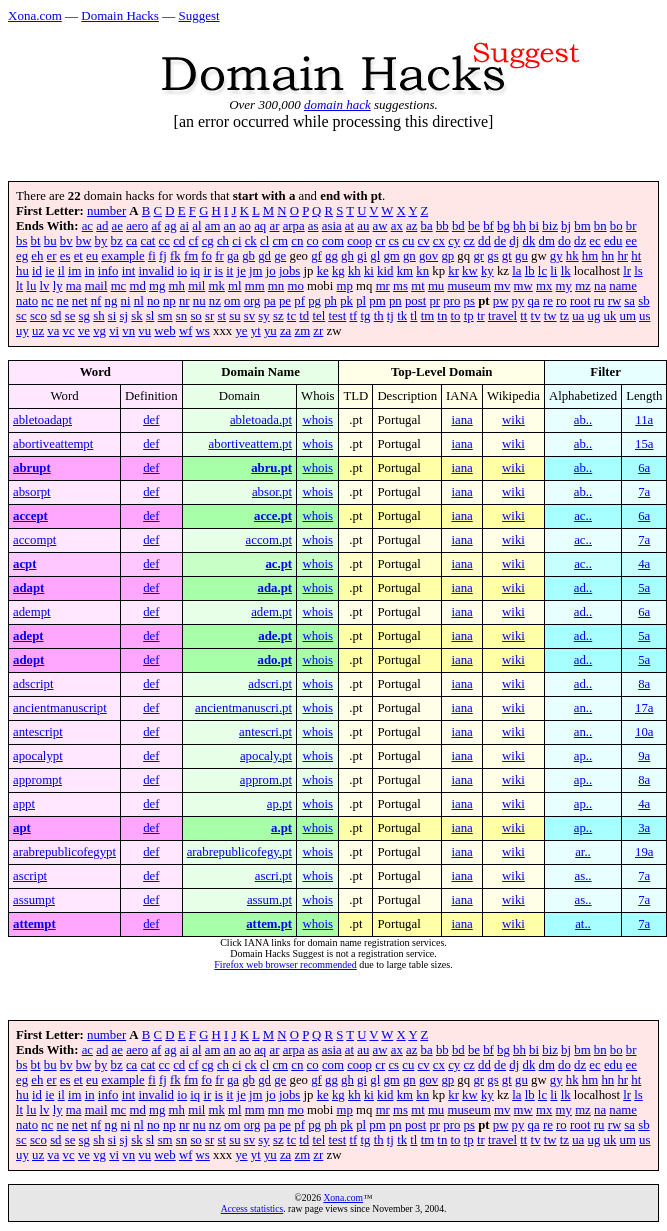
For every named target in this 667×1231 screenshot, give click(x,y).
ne (63, 301)
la (516, 271)
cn (297, 241)
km (405, 271)
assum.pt (269, 900)
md (137, 286)
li (553, 271)
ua (578, 316)
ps (469, 301)
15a (644, 444)
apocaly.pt (266, 756)
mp (345, 286)
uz (38, 331)
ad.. (583, 588)
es (65, 256)
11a (644, 420)
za (285, 331)
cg (208, 241)
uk (610, 316)
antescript (38, 732)
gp (447, 256)
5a (644, 588)
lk (566, 271)
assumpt (34, 900)
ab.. (583, 420)
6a (644, 468)
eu (92, 256)
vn (128, 331)
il (61, 271)
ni (126, 301)
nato (27, 301)
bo (616, 226)
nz (215, 301)
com (333, 241)
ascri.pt (273, 876)
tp (469, 316)
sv (249, 316)
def (151, 420)
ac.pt (278, 564)
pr (434, 301)
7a (644, 492)
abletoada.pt (261, 420)
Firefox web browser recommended (285, 964)
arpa (294, 226)
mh (177, 286)
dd (484, 241)
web (164, 331)
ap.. (583, 756)
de (500, 241)
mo (295, 286)
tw (550, 316)
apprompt (37, 780)
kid (385, 271)
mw (523, 286)
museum (468, 286)
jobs (289, 271)
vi (114, 331)
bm (582, 226)
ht (636, 256)
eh (37, 256)
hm (590, 256)
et (78, 256)
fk (175, 256)
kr (453, 271)
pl (361, 301)
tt (523, 316)
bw (84, 241)
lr (627, 271)
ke (323, 271)
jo (271, 271)
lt (19, 286)
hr (622, 256)
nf (96, 301)
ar (274, 226)
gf (316, 256)
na (600, 286)
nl (139, 301)
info (108, 271)
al (196, 226)
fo (206, 256)
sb (643, 301)
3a (644, 828)
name (623, 286)
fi (152, 256)
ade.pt (275, 636)
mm (255, 286)
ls (638, 271)
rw (615, 301)
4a (644, 564)
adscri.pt (270, 684)
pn (395, 301)
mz (583, 286)
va (53, 331)
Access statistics (252, 1208)
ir (207, 271)
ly (58, 286)
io (182, 271)
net (80, 301)
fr (219, 256)
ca (131, 241)
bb (442, 226)
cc (164, 241)
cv (424, 241)
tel (318, 316)
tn (442, 316)
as (313, 226)
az (411, 226)
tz (564, 316)
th (379, 316)
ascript (30, 876)
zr (318, 331)
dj (514, 241)
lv (45, 286)
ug (594, 316)
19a (644, 852)
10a (644, 732)
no (153, 301)
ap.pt (279, 804)
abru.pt (271, 468)
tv (536, 316)
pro (451, 301)
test (337, 316)
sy (263, 316)
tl (413, 316)
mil (196, 286)
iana (461, 420)
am (213, 226)
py (518, 301)
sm (165, 316)
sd (55, 316)
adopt (28, 660)
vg (99, 331)
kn (422, 271)
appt (24, 804)
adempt (32, 612)
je (241, 271)
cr (380, 241)
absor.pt (272, 492)
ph (330, 301)
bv (66, 241)
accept (30, 516)
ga (233, 256)
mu (436, 286)
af (156, 226)
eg (22, 256)
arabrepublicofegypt (64, 852)
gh (347, 256)
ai (184, 226)
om (232, 301)
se (70, 316)
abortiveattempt (53, 444)
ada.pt (275, 588)
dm (546, 241)
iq (195, 271)
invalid (156, 271)
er (52, 256)
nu (199, 301)
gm (391, 256)
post (415, 301)
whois (317, 420)
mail (96, 286)
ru (599, 301)
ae (117, 226)
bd (458, 226)
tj (390, 316)
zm (302, 331)
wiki (513, 420)
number (106, 211)
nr (184, 301)
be (474, 226)
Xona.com (35, 15)
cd (179, 241)
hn (607, 256)
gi (362, 256)
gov (428, 256)
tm (428, 316)
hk (572, 256)
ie (49, 271)
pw (501, 301)
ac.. (583, 516)
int (129, 271)
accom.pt (269, 540)
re (548, 301)
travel (502, 316)
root (580, 301)
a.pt (281, 828)
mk (216, 286)
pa (270, 301)
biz (550, 226)
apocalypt (38, 756)
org (252, 301)
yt (256, 331)
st (221, 316)
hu (22, 271)
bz (117, 241)
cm (280, 241)
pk (346, 301)
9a (644, 756)
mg (157, 286)
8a (644, 684)
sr (209, 316)
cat (147, 241)
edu (613, 241)
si (112, 316)
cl (264, 241)
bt (36, 241)
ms (400, 286)
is (219, 271)
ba (427, 226)
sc (21, 316)
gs (492, 256)
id (37, 271)
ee (631, 241)
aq (260, 226)
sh (98, 316)
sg (84, 316)
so (195, 316)
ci (236, 241)
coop (359, 241)
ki (369, 271)
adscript (33, 684)
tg (365, 316)
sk (136, 316)
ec (594, 241)
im (75, 271)
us (644, 316)
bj (566, 226)
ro (561, 301)
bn (600, 226)
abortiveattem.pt (251, 444)
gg (331, 256)
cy (454, 241)
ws (203, 331)
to (456, 316)
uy (22, 331)
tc (291, 316)
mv (502, 286)
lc (542, 271)
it (229, 271)
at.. (583, 924)
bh (519, 226)
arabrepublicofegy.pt (239, 852)
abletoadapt (42, 420)
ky (487, 271)
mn (276, 286)
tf (353, 316)
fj (163, 256)
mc (119, 286)
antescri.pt (265, 732)
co (313, 241)
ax (397, 226)
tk (402, 316)
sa (629, 301)
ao (245, 226)
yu (270, 331)
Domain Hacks (120, 15)
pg (314, 301)
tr (481, 316)
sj (124, 316)
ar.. (583, 852)
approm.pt (266, 780)
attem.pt (269, 924)
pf (299, 301)
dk (528, 241)
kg (338, 271)
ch (223, 241)
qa (534, 301)
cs (393, 241)
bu (50, 241)
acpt (24, 564)
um (628, 316)
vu (144, 331)
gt (507, 256)
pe (285, 301)
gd (264, 256)
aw (380, 226)
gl (375, 256)
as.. (582, 876)
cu (408, 241)
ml (235, 286)
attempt (34, 924)
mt (418, 286)
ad (102, 226)
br (631, 226)
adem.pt (271, 612)
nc (47, 301)
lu (31, 286)
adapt (28, 588)
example (122, 256)
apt (22, 828)
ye (241, 331)
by (101, 241)
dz (580, 241)
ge (280, 256)
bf (488, 226)
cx (439, 241)
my (564, 286)
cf (193, 241)
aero (137, 226)
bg (503, 226)
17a (644, 708)
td (304, 316)
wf (186, 331)
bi (534, 226)
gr (478, 256)
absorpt (32, 492)
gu (521, 256)
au (363, 226)
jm (256, 271)
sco (38, 316)
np (169, 301)
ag (171, 226)
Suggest (198, 15)
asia (332, 226)
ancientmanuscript (60, 708)
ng (111, 301)
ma (74, 286)
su (234, 316)
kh (354, 271)
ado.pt (275, 660)
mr (383, 286)
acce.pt (273, 516)
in (90, 271)
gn (409, 256)
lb (530, 271)
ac (87, 226)
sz (278, 316)
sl (150, 316)
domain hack (337, 104)
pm (377, 301)
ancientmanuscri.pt (243, 708)
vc (69, 331)
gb (248, 256)
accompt (34, 540)
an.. (583, 708)
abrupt (32, 468)
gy (556, 256)
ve (84, 331)
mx (544, 286)
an (230, 226)
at (349, 226)
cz (468, 241)
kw (470, 271)
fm (191, 256)
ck (251, 241)
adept (28, 636)
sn (181, 316)
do (564, 241)
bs (21, 241)
